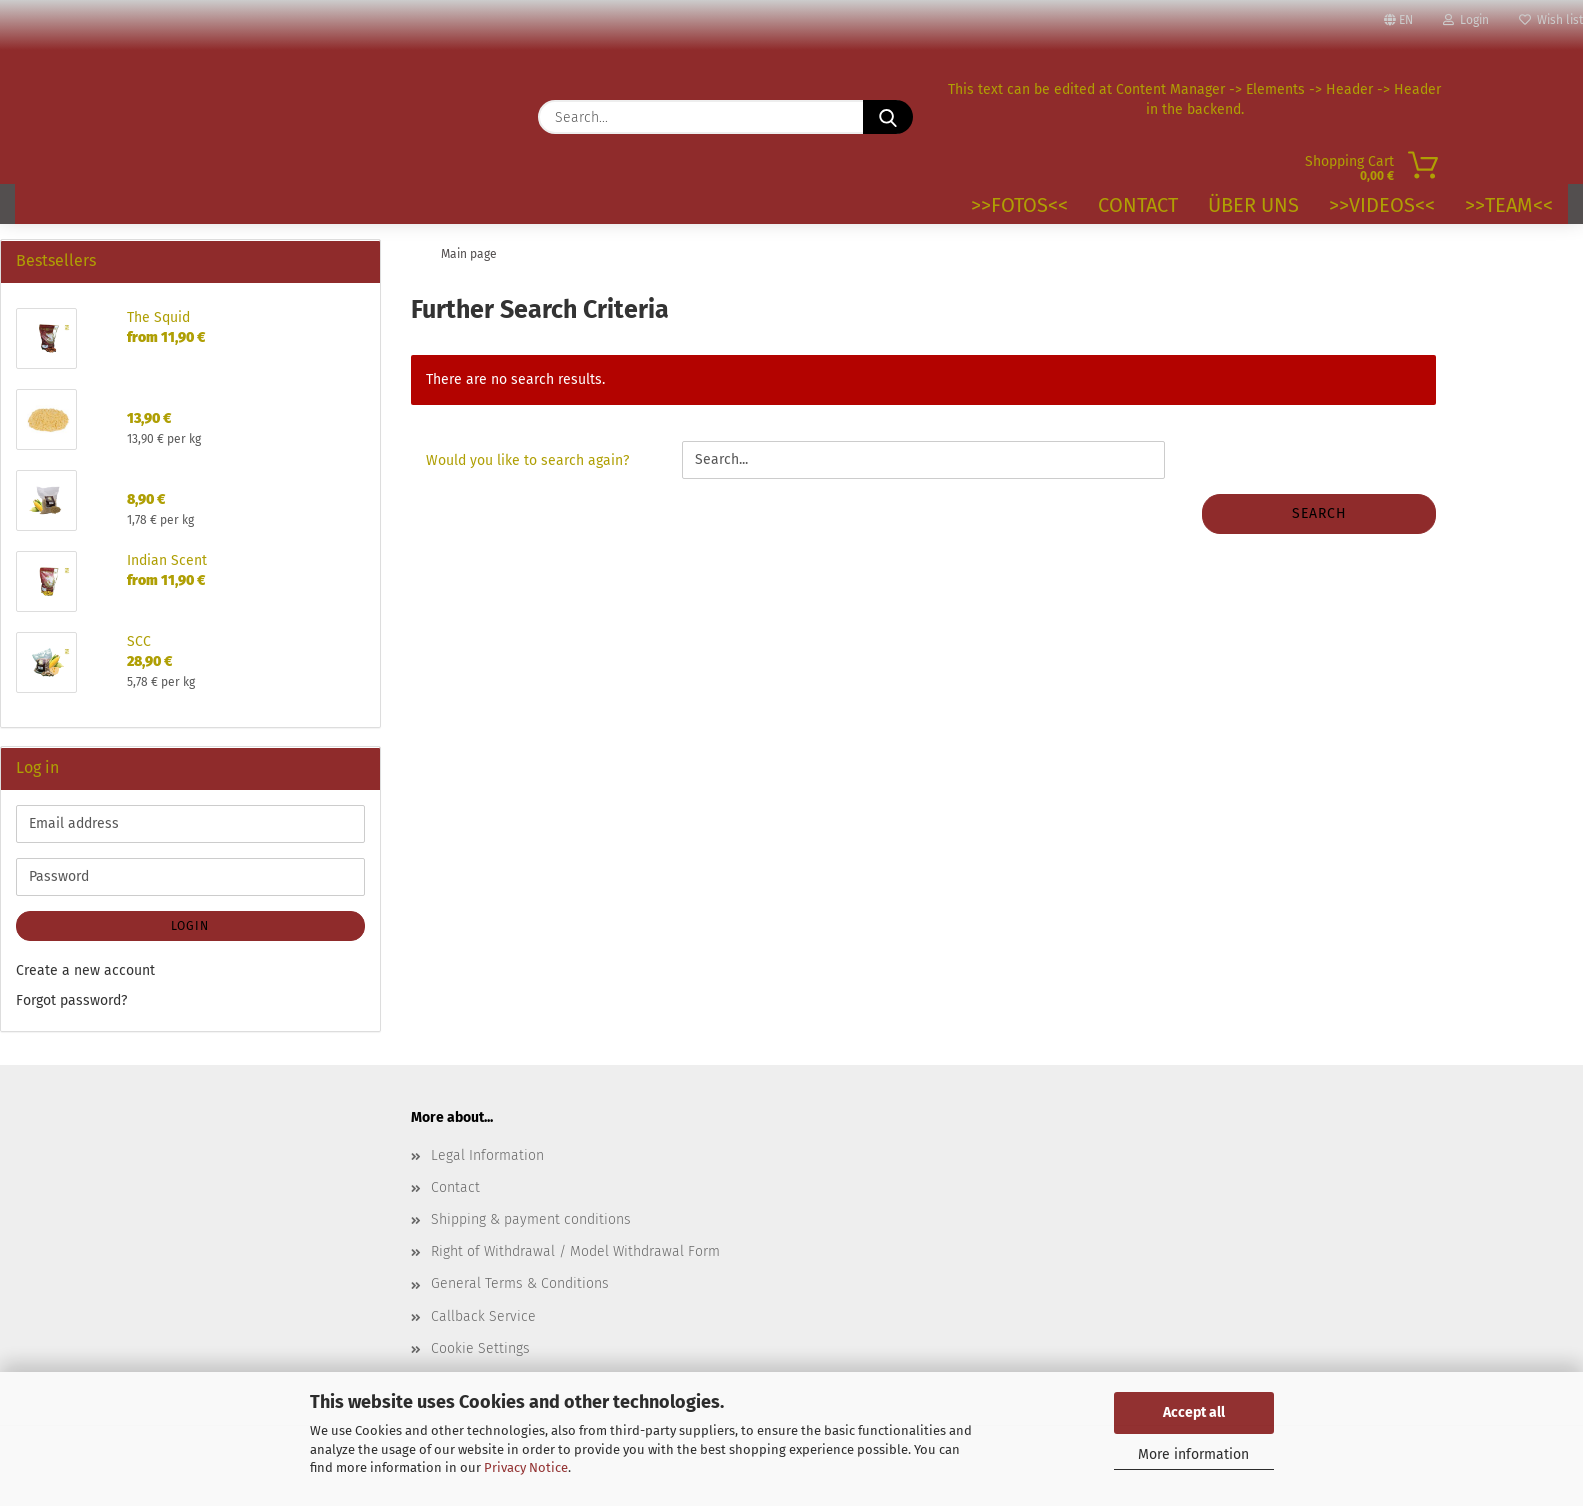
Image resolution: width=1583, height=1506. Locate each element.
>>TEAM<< (1509, 205)
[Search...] (888, 117)
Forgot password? (71, 1000)
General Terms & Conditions (520, 1283)
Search (1319, 513)
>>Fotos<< (1019, 205)
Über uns (1253, 205)
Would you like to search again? (527, 460)
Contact (1138, 205)
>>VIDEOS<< (1382, 205)
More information (1193, 1454)
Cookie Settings (480, 1348)
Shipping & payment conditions (531, 1219)
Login (1466, 20)
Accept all (1194, 1412)
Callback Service (483, 1316)
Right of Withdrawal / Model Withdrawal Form (575, 1251)
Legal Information (487, 1155)
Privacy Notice (526, 1467)
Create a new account (85, 970)
